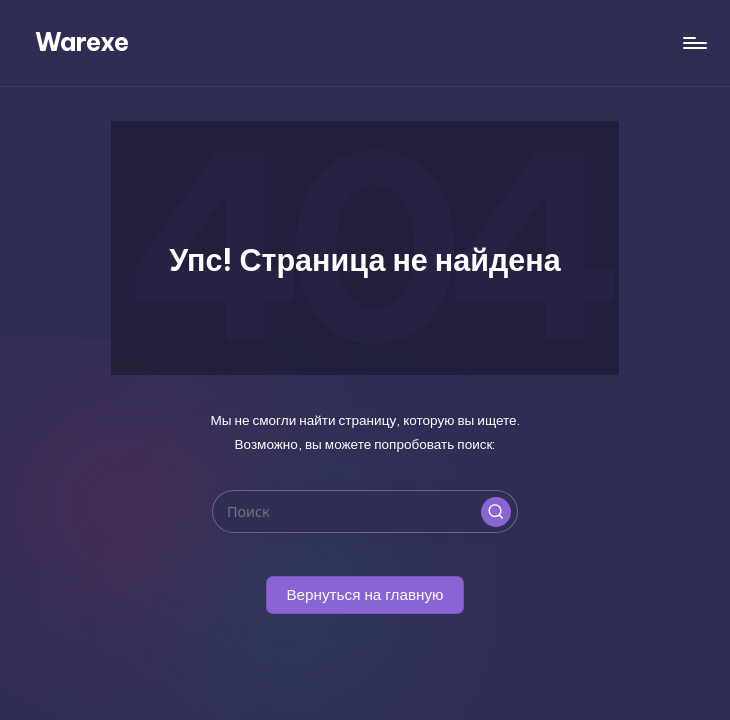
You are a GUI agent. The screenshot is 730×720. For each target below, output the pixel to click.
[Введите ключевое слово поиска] (364, 511)
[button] (496, 512)
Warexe (82, 42)
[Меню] (693, 43)
